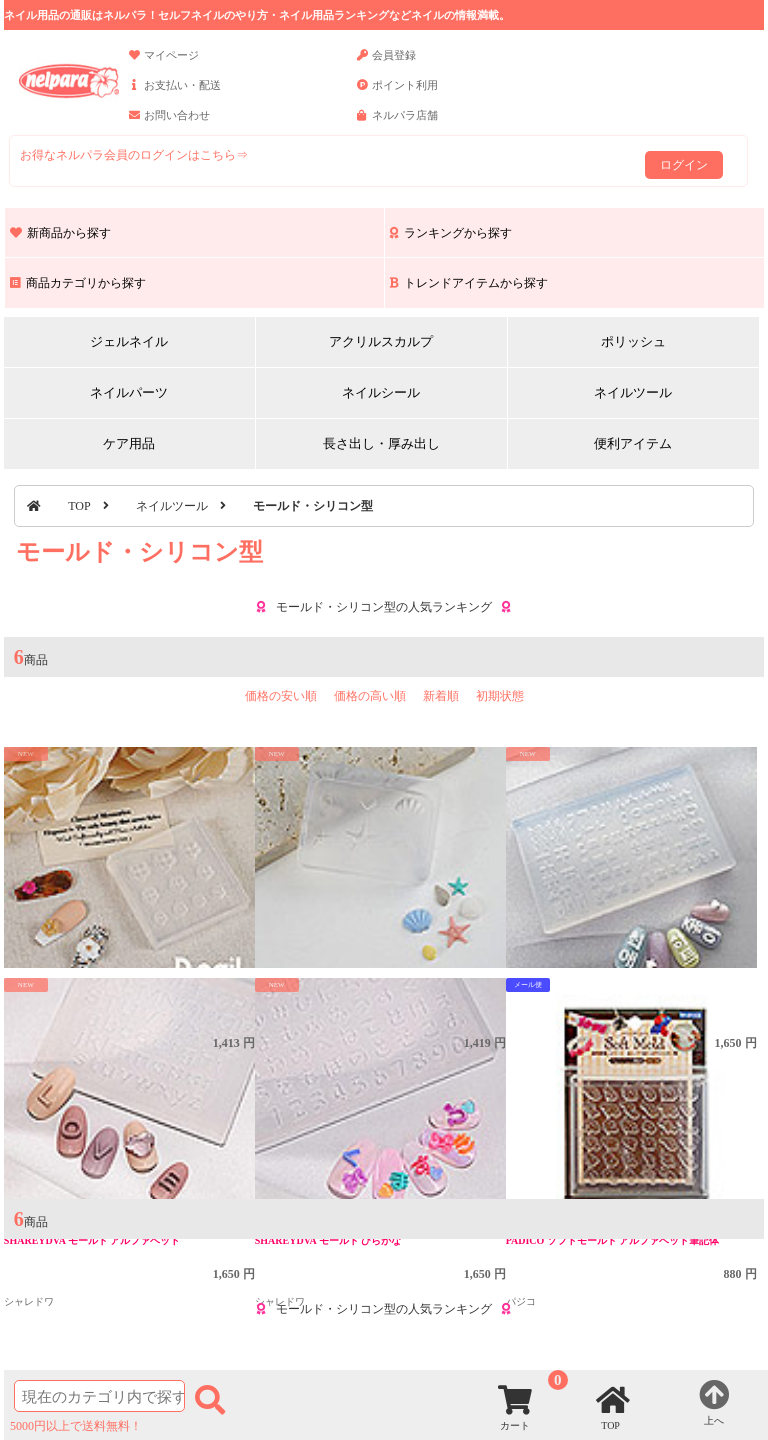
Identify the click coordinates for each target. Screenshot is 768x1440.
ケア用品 (129, 443)
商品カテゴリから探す (78, 283)
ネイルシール (381, 392)
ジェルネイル (129, 341)
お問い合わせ (169, 124)
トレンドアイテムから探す (469, 283)
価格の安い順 (281, 696)
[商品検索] (99, 1396)
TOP (79, 506)
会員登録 (386, 64)
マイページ (164, 64)
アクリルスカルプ (381, 341)
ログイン (684, 165)
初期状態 (500, 696)
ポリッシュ (633, 341)
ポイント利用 (397, 94)
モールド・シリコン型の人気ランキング (384, 607)
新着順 (441, 696)
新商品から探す (60, 233)
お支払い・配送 (175, 94)
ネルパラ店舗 (397, 124)
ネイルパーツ (129, 392)
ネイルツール (633, 392)
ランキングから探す (451, 233)
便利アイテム (633, 443)
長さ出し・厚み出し (381, 443)
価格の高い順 (370, 696)
